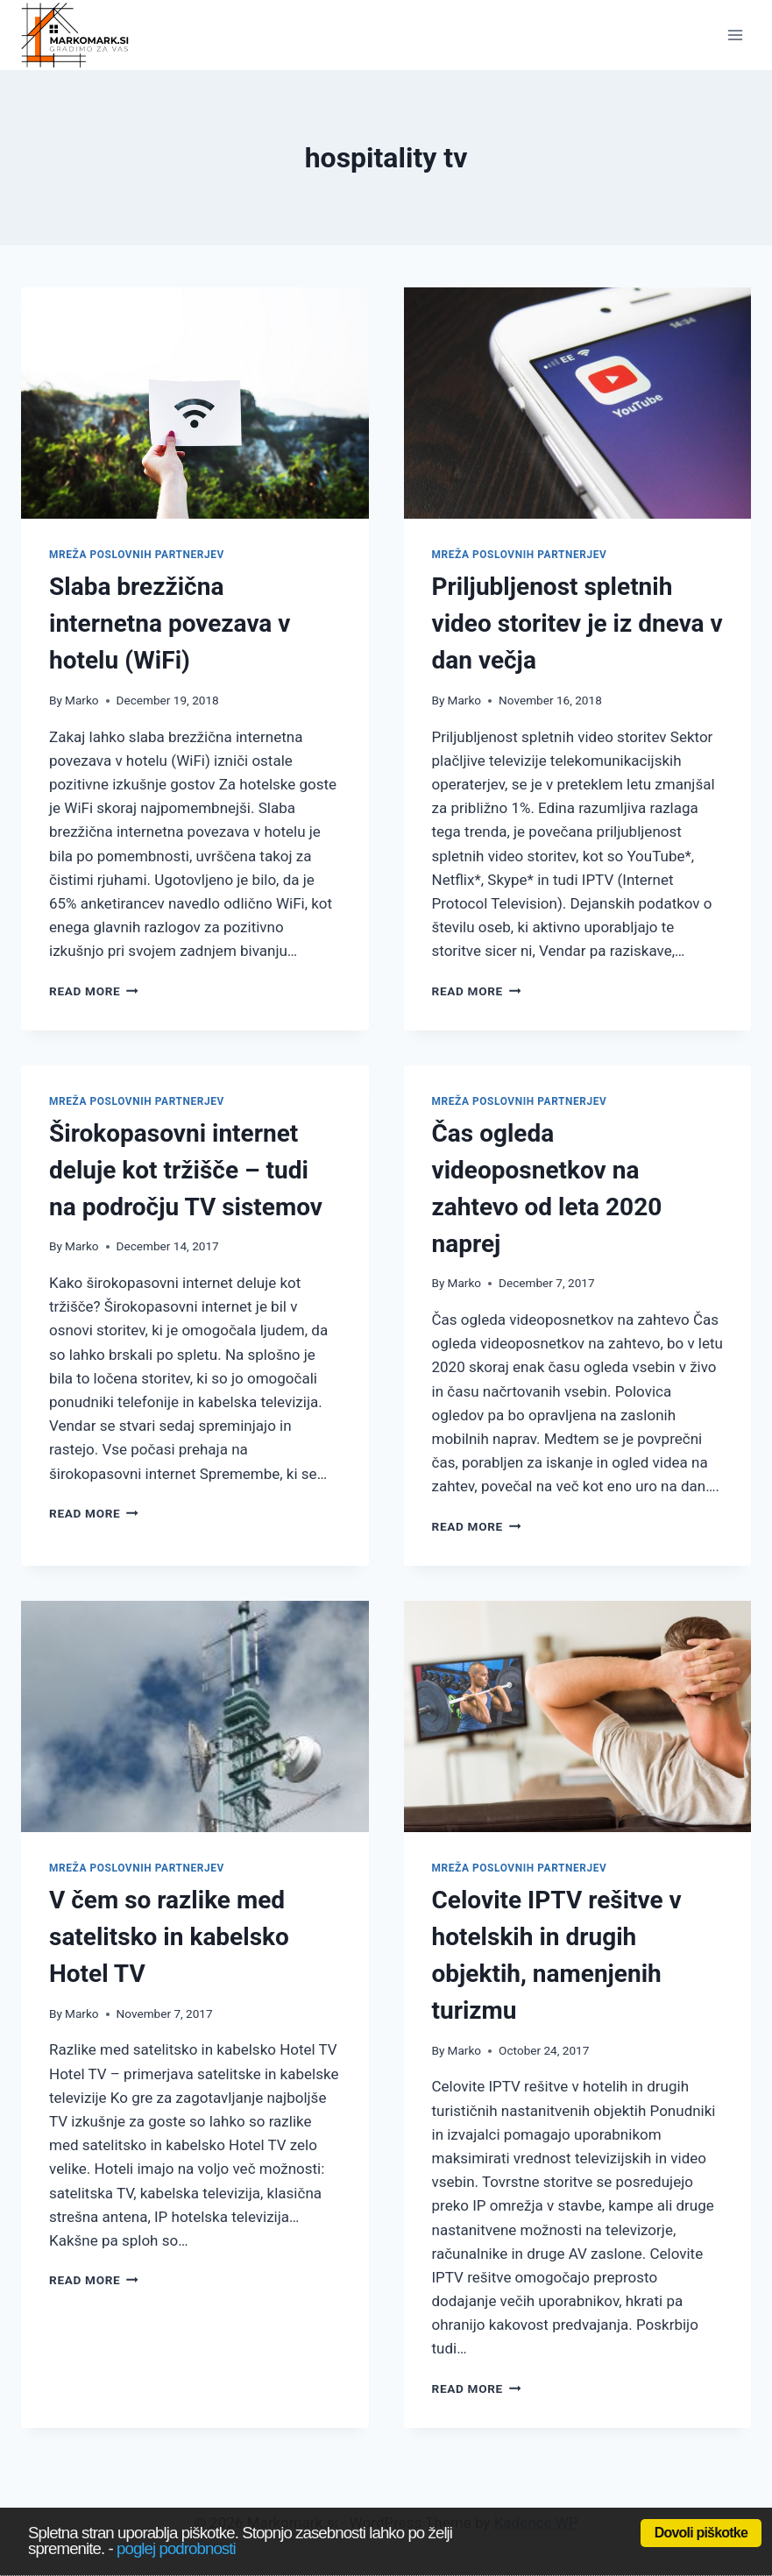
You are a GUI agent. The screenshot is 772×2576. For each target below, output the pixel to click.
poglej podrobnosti (176, 2548)
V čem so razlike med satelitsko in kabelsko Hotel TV (169, 1937)
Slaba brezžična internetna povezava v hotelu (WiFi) (169, 623)
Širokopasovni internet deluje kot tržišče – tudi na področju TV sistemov (185, 1170)
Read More (93, 991)
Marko (82, 700)
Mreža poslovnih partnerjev (136, 554)
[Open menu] (735, 34)
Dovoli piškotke (701, 2532)
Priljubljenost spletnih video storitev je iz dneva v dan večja (577, 623)
